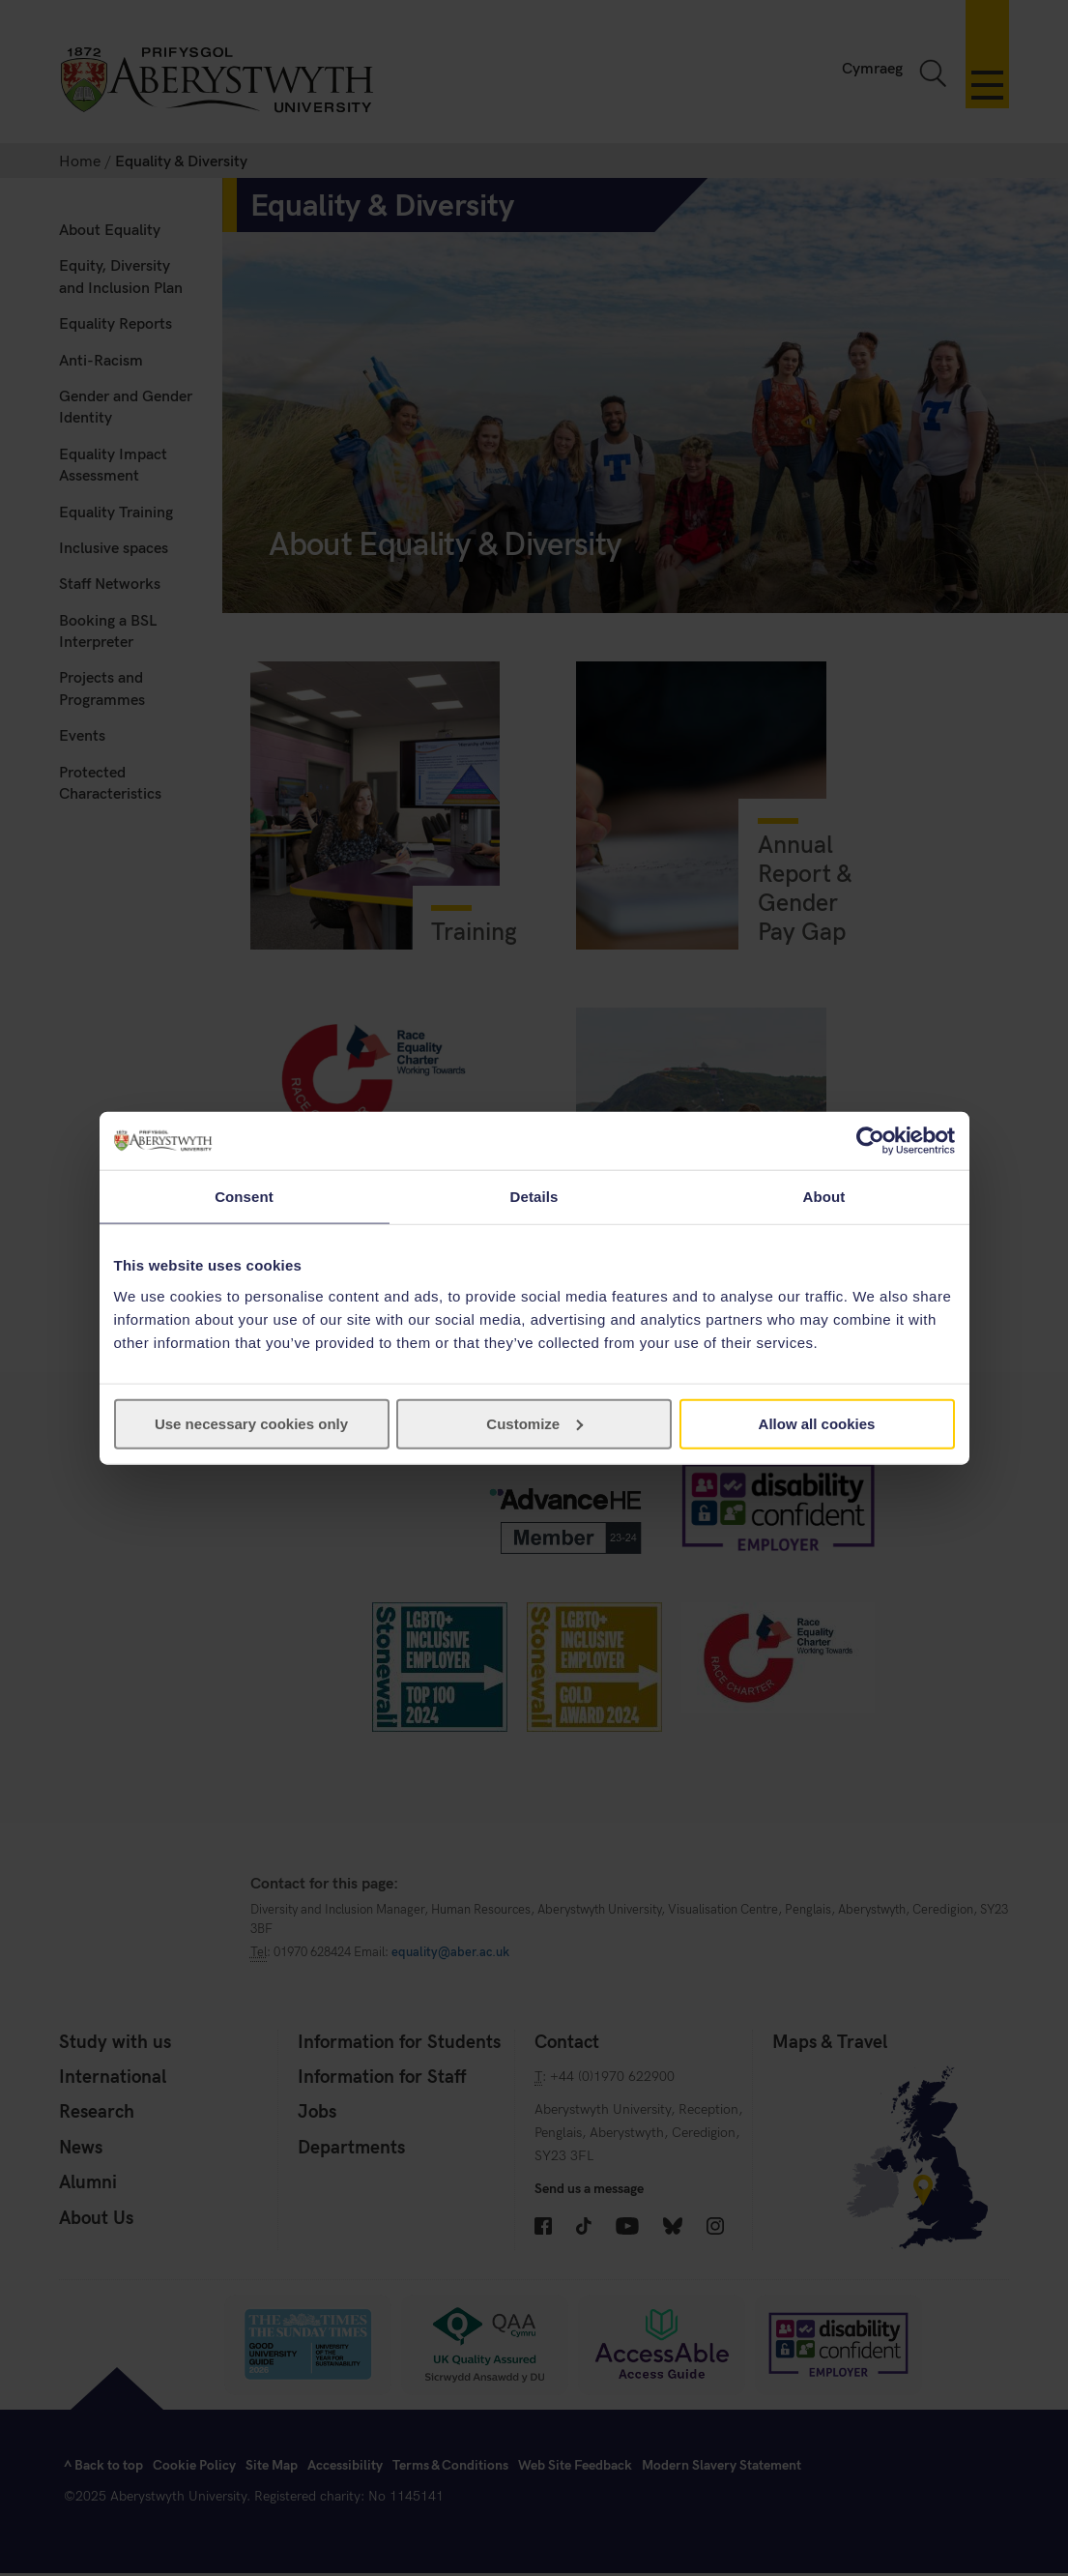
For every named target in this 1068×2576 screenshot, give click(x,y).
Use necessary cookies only (251, 1423)
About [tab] (824, 1196)
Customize (534, 1423)
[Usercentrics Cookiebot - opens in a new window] (870, 1141)
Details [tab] (534, 1196)
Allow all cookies (817, 1423)
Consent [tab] (244, 1196)
